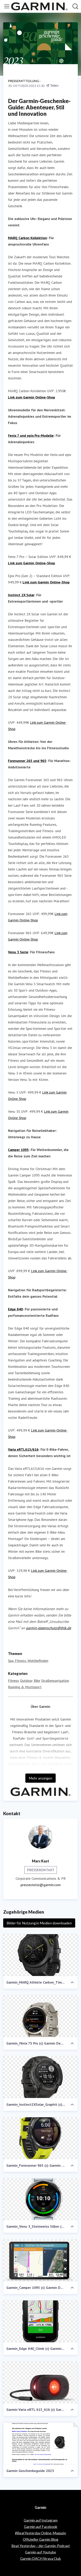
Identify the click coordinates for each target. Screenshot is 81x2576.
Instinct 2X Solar (21, 595)
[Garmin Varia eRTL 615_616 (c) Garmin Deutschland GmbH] (40, 2382)
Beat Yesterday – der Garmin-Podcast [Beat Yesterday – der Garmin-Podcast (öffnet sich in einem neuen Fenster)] (40, 2546)
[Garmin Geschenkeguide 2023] (40, 2443)
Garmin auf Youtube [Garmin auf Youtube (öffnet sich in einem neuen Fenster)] (40, 2552)
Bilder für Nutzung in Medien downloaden (39, 1923)
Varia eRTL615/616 (23, 1449)
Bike (37, 1680)
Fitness (13, 1680)
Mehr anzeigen (40, 1778)
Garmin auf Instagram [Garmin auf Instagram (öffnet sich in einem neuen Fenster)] (40, 2520)
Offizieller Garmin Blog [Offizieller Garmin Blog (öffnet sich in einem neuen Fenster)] (40, 2539)
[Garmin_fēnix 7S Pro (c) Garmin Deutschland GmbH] (40, 2016)
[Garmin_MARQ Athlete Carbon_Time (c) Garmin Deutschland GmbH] (40, 1955)
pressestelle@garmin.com (41, 1885)
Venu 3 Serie (18, 952)
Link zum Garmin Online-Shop (31, 397)
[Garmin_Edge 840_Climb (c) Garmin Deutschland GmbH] (40, 2321)
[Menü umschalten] (6, 6)
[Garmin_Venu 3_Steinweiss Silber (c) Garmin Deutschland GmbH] (40, 2199)
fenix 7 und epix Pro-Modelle (31, 435)
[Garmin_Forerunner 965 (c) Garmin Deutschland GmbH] (40, 2138)
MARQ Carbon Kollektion (27, 238)
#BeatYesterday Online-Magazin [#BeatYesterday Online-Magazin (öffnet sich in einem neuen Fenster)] (40, 2533)
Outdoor (26, 1680)
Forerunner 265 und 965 (27, 760)
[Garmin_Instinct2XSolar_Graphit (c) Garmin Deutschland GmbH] (40, 2077)
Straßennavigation (55, 1680)
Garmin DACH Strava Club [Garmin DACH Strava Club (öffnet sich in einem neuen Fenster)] (40, 2558)
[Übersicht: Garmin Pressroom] (39, 6)
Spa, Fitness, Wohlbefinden (28, 1660)
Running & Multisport (24, 1687)
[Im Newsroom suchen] (75, 6)
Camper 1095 (18, 1149)
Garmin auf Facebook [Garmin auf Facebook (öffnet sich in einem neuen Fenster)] (40, 2526)
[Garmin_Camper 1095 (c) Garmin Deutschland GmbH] (40, 2260)
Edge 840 (15, 1309)
